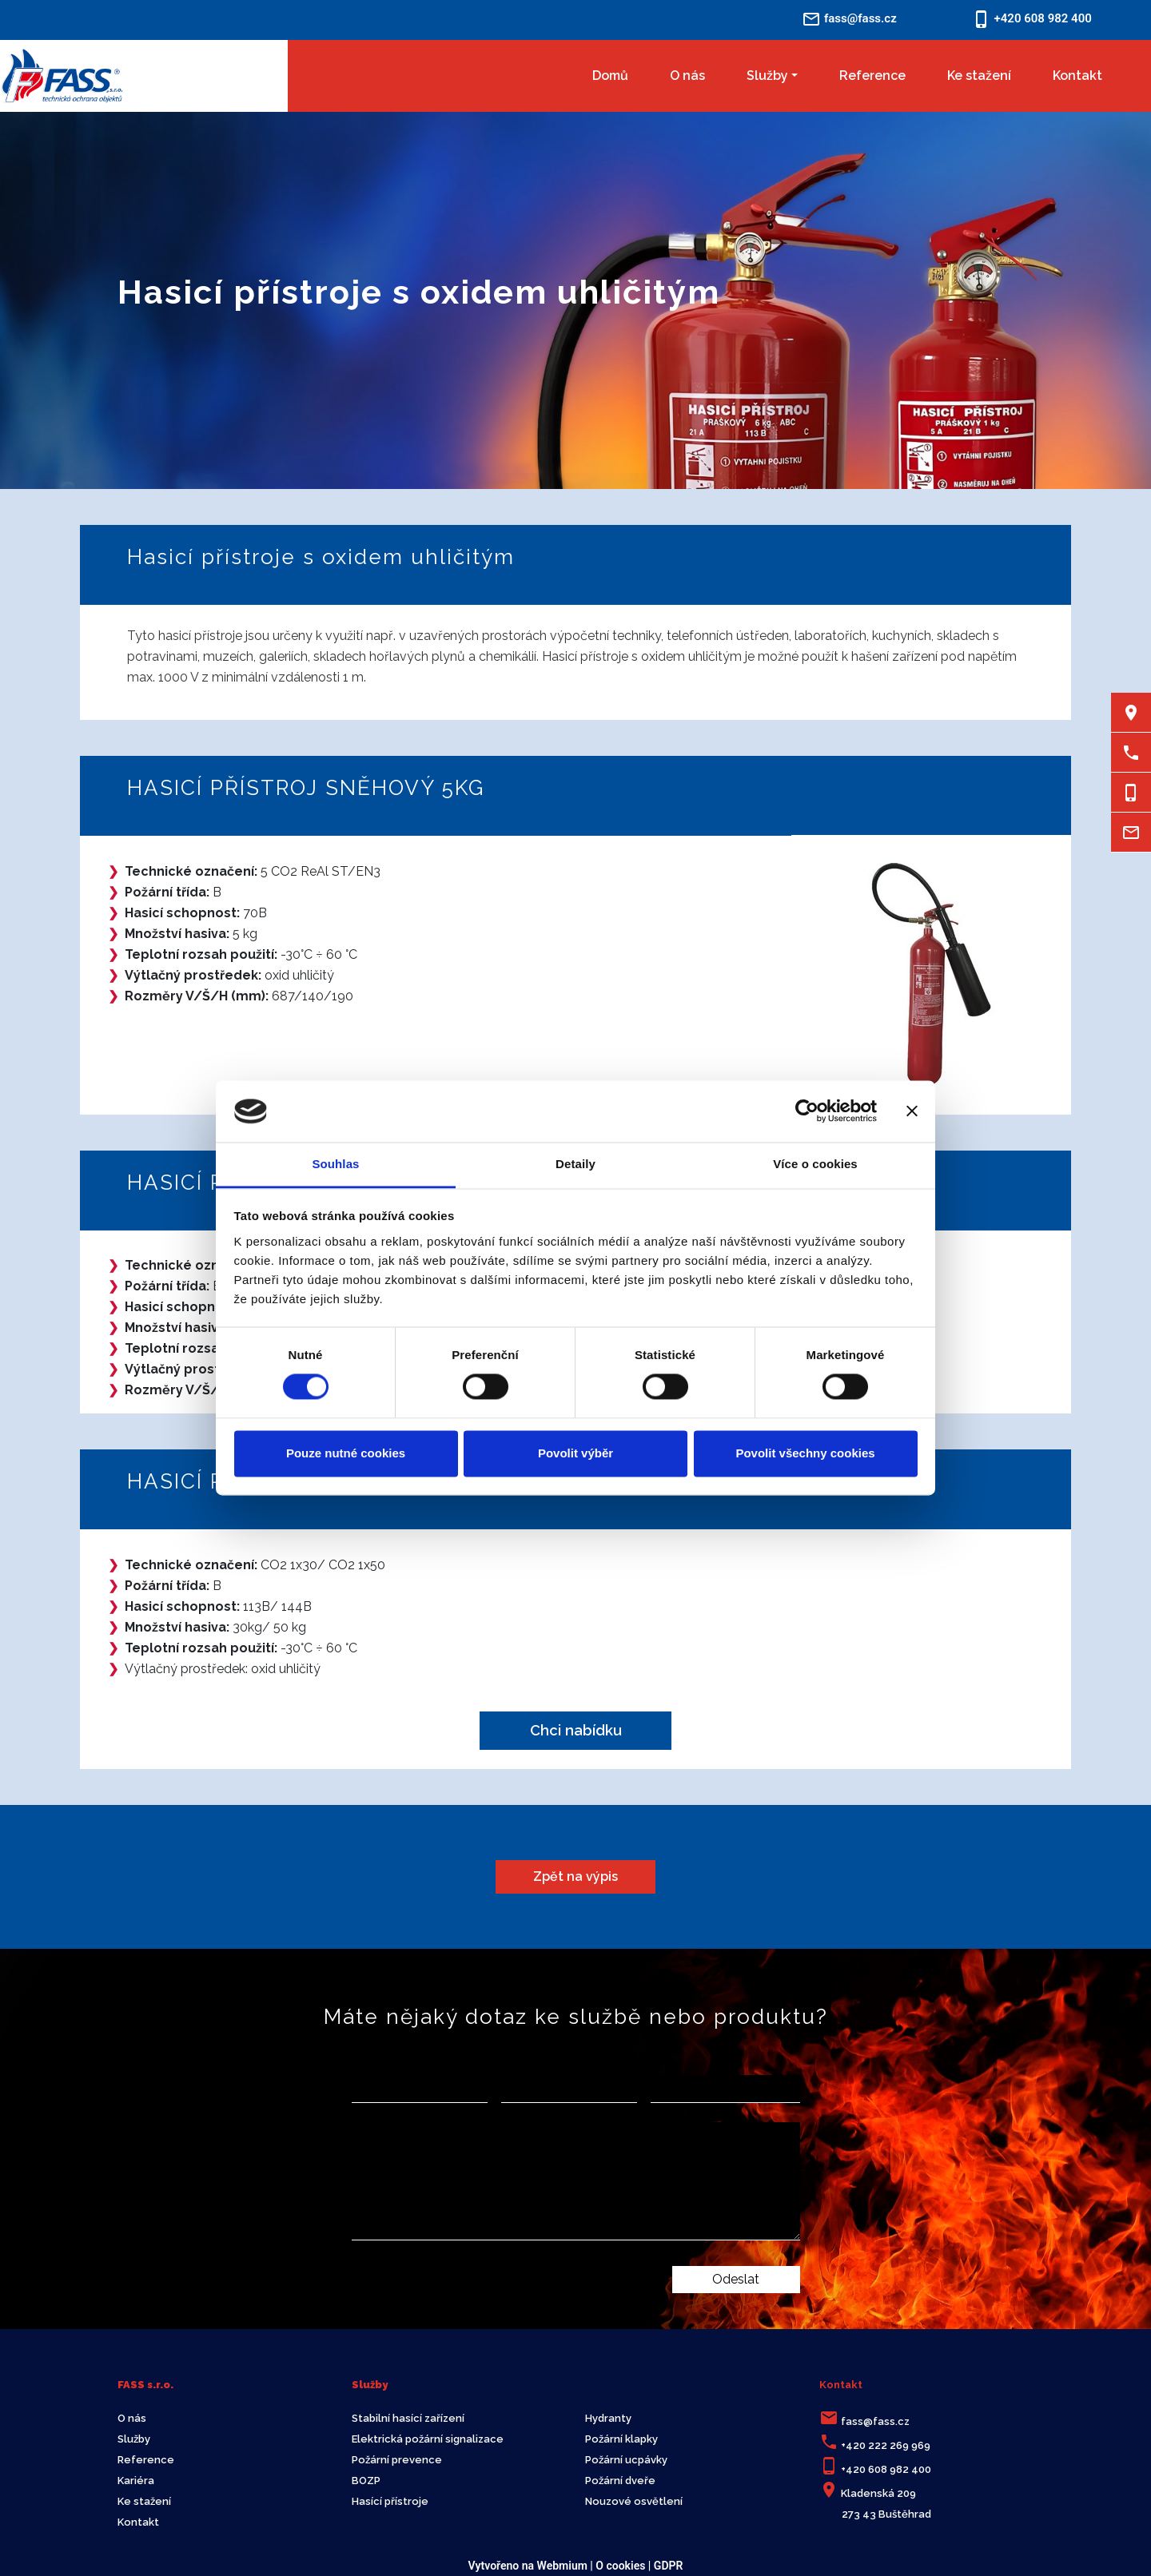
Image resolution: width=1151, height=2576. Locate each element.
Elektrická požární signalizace (428, 2439)
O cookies (620, 2565)
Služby (767, 75)
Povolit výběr (575, 1453)
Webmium (562, 2565)
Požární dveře (620, 2481)
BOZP (366, 2481)
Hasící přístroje (390, 2501)
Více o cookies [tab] (815, 1164)
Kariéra (135, 2481)
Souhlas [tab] (335, 1164)
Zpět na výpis (575, 1876)
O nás (687, 75)
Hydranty (608, 2418)
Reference (872, 75)
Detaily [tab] (575, 1164)
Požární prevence (397, 2460)
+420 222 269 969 (885, 2445)
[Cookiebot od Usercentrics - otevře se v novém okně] (807, 1111)
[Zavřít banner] (912, 1111)
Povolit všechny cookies (804, 1453)
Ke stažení (979, 75)
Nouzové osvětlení (634, 2501)
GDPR (668, 2565)
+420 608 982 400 (886, 2469)
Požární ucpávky (626, 2460)
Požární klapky (621, 2439)
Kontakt (1077, 75)
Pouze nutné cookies (345, 1453)
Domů (610, 75)
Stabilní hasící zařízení (408, 2418)
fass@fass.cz (875, 2421)
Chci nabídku (576, 1730)
